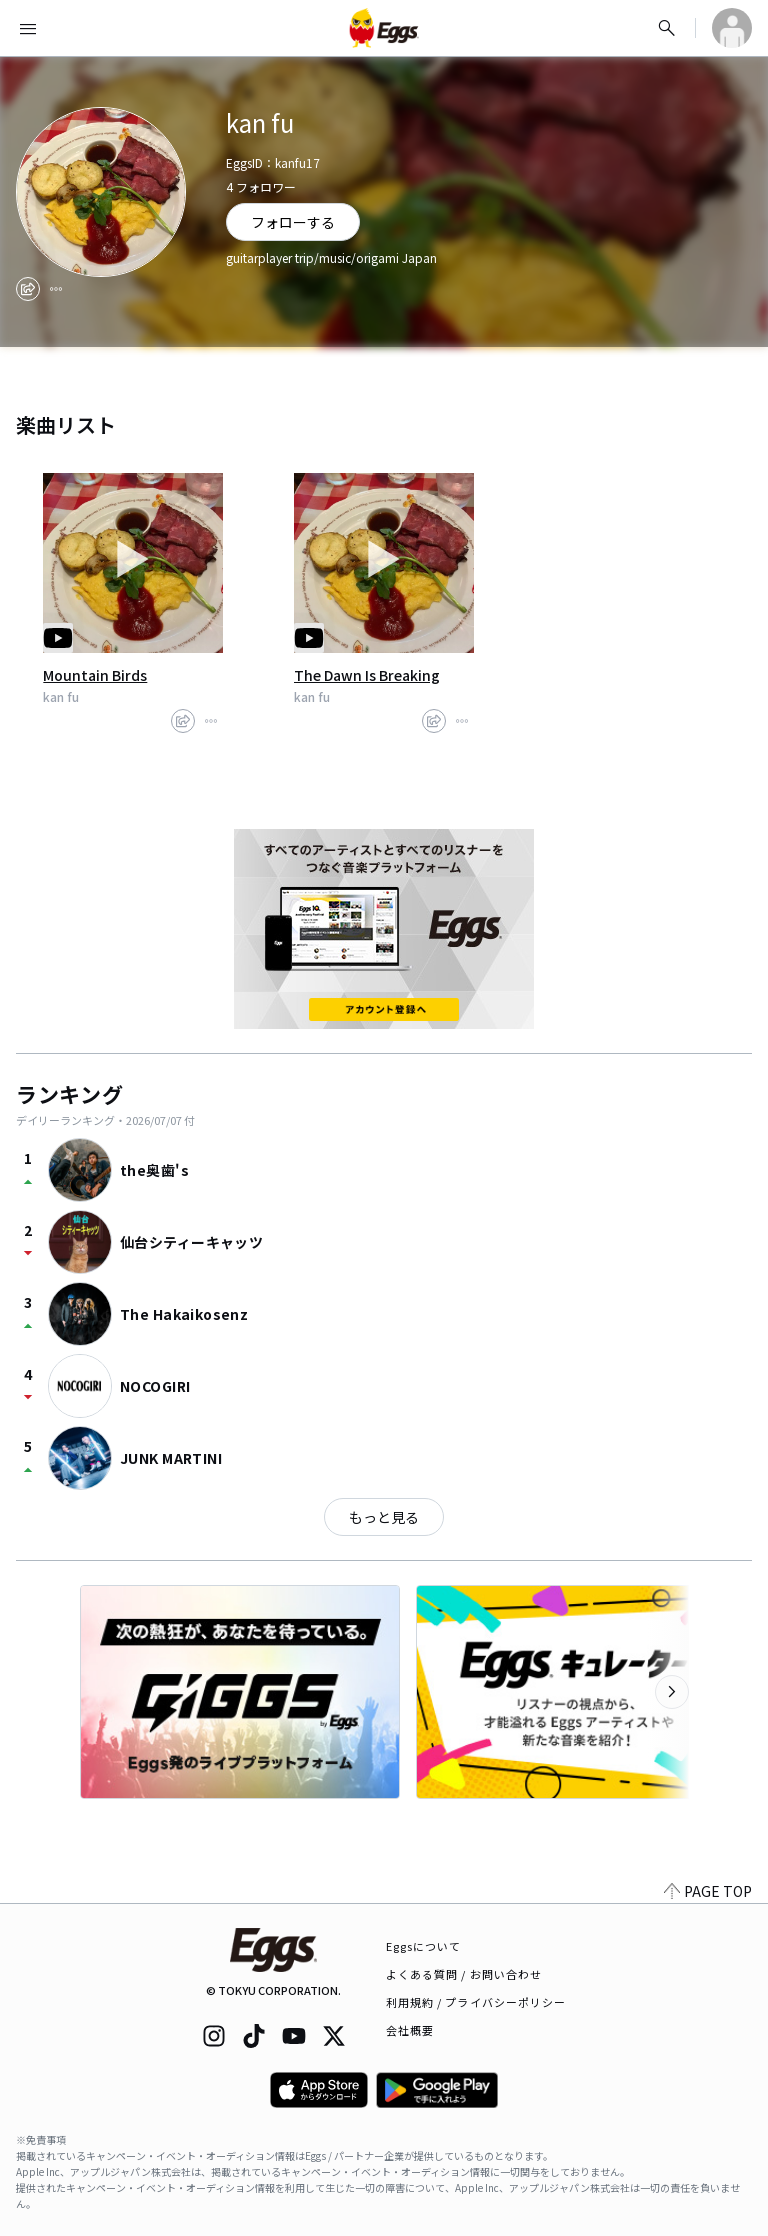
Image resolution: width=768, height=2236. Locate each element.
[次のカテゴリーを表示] (672, 1692)
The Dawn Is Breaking (367, 675)
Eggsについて (424, 1946)
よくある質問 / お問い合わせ (464, 1974)
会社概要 (410, 2030)
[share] (28, 289)
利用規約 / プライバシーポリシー (476, 2002)
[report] (56, 289)
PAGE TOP (708, 1891)
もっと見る (384, 1517)
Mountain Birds (95, 675)
